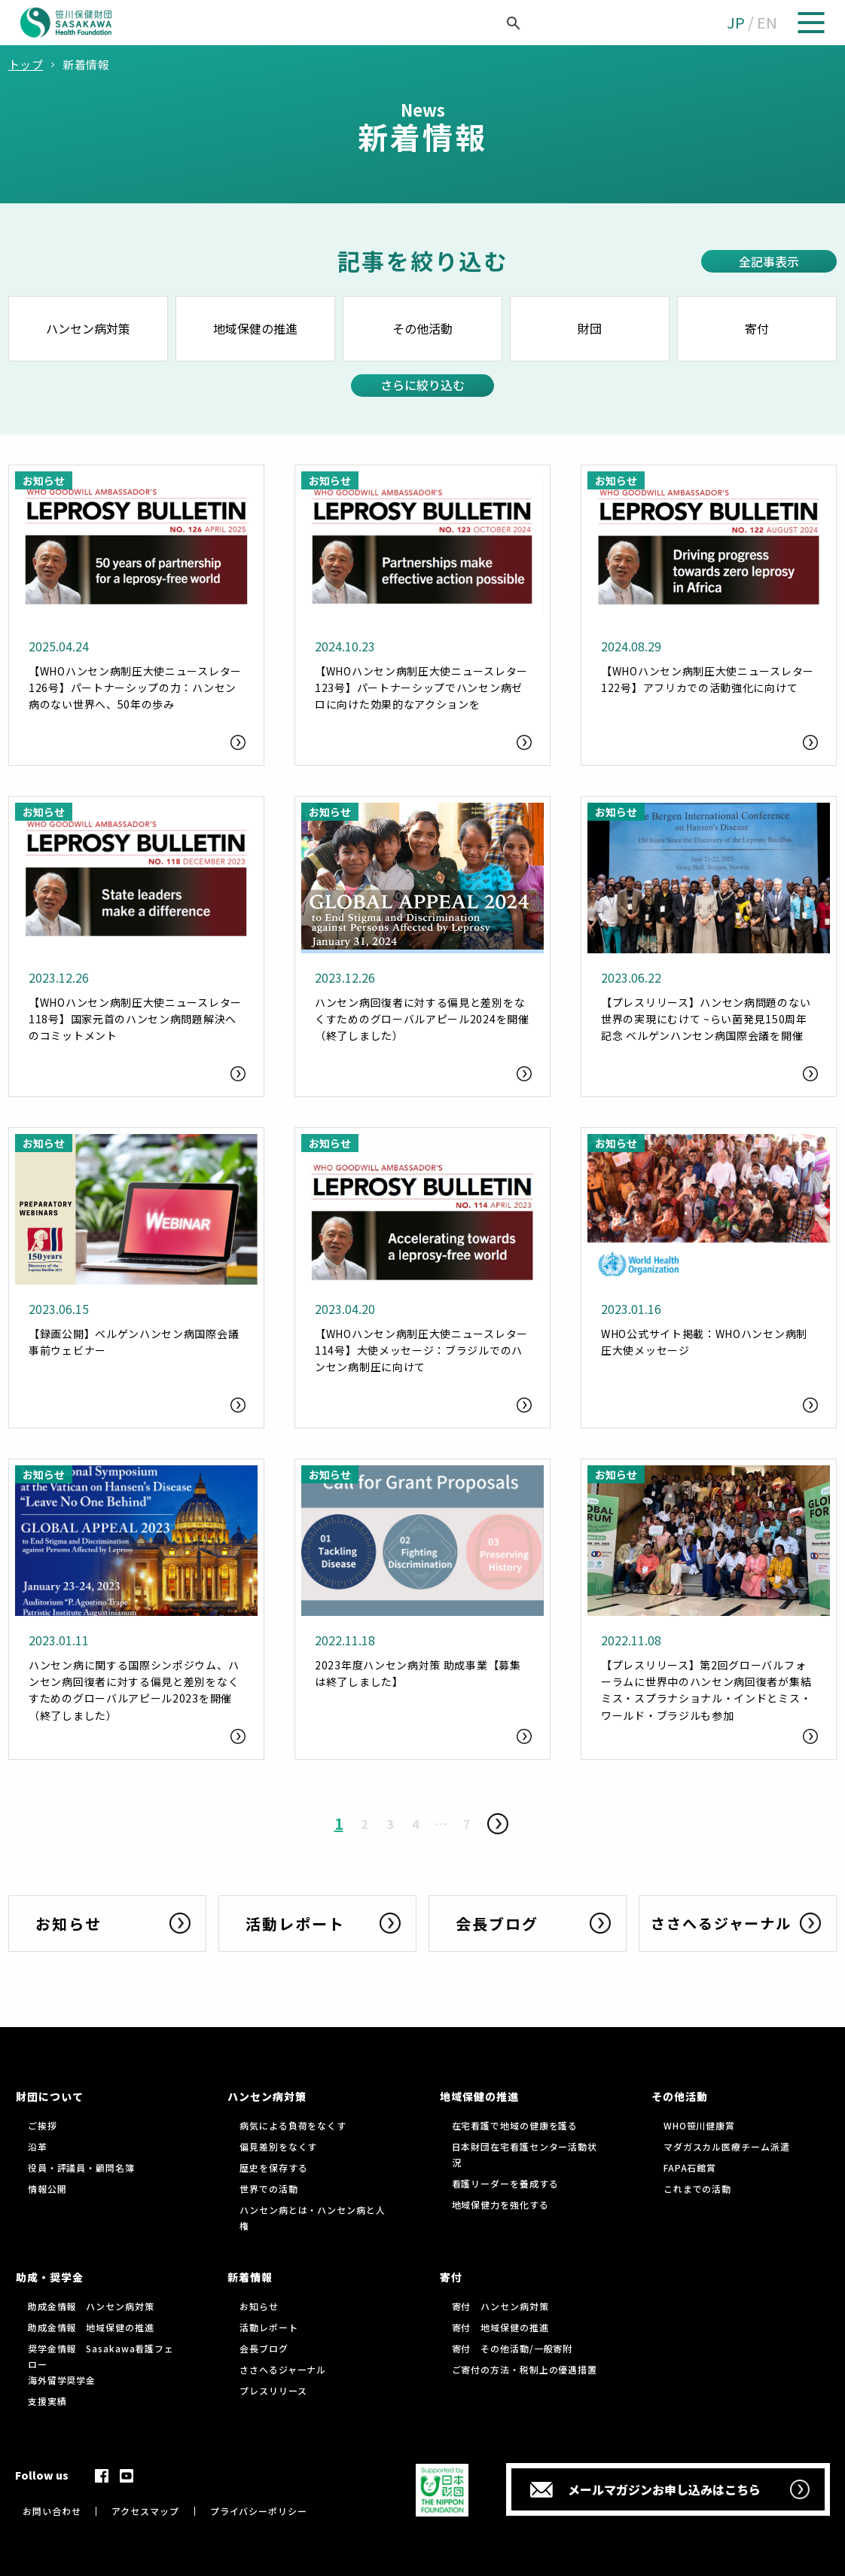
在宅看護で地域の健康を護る (515, 2125)
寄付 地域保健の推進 (500, 2327)
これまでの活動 (697, 2188)
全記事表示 (769, 261)
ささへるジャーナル (282, 2369)
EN (767, 22)
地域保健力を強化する (500, 2204)
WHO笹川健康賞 (699, 2125)
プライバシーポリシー (258, 2510)
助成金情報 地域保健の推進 (91, 2327)
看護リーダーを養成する (505, 2183)
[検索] (496, 23)
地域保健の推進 (255, 328)
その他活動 (422, 328)
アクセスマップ (144, 2510)
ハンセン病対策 (88, 328)
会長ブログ (263, 2348)
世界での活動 (268, 2188)
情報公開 (47, 2188)
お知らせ (259, 2306)
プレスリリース (273, 2390)
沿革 (37, 2146)
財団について (50, 2096)
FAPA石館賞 (689, 2167)
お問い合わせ (52, 2510)
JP (736, 22)
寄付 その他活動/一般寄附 (512, 2348)
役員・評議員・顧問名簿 (81, 2167)
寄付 (757, 328)
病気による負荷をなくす (292, 2125)
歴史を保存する (273, 2167)
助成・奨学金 (50, 2277)
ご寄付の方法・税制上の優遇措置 (525, 2369)
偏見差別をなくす (278, 2146)
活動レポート (268, 2327)
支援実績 (47, 2401)
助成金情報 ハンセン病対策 (91, 2306)
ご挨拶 (42, 2125)
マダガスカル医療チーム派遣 (726, 2146)
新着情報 (250, 2277)
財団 (590, 328)
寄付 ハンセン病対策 (500, 2306)
